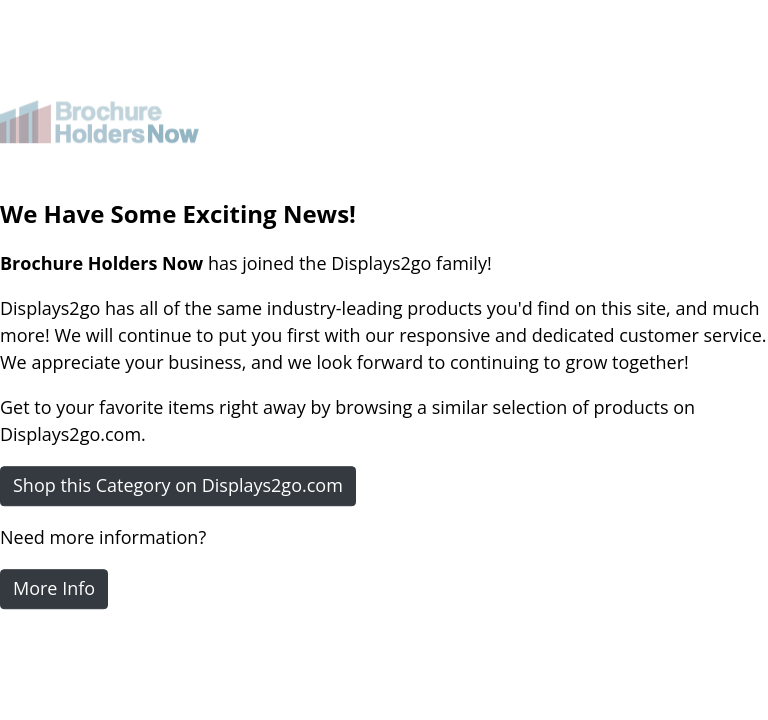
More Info (54, 588)
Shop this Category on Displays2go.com (178, 485)
